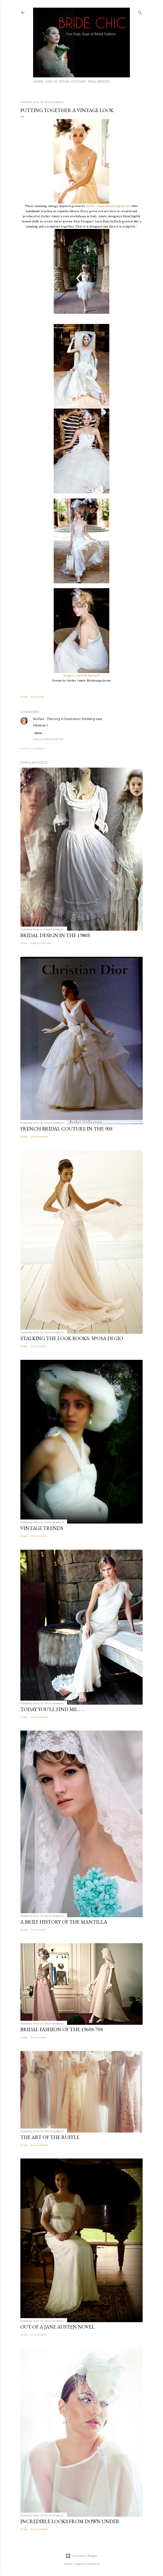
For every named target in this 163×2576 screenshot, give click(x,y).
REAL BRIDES (99, 82)
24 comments (39, 1717)
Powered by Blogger (81, 2555)
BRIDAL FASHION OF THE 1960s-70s (61, 2029)
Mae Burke (92, 2563)
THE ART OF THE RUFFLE (49, 2137)
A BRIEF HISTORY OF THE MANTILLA (63, 1922)
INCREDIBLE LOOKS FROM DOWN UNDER (69, 2521)
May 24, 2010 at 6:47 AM (48, 739)
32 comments (39, 2529)
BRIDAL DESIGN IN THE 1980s (55, 935)
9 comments (38, 1929)
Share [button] (23, 696)
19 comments (39, 2334)
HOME (38, 82)
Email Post (37, 696)
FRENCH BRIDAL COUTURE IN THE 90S (66, 1128)
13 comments (39, 1536)
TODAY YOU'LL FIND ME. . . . (52, 1709)
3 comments (38, 2037)
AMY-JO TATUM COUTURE (66, 82)
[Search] (140, 12)
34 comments (39, 2145)
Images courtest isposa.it (81, 675)
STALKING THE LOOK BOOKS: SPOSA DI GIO (71, 1338)
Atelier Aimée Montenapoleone (108, 206)
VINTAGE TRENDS (41, 1528)
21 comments (39, 1346)
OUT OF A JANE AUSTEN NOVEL (57, 2326)
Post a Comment (32, 748)
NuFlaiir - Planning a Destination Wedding (64, 719)
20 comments (39, 1136)
